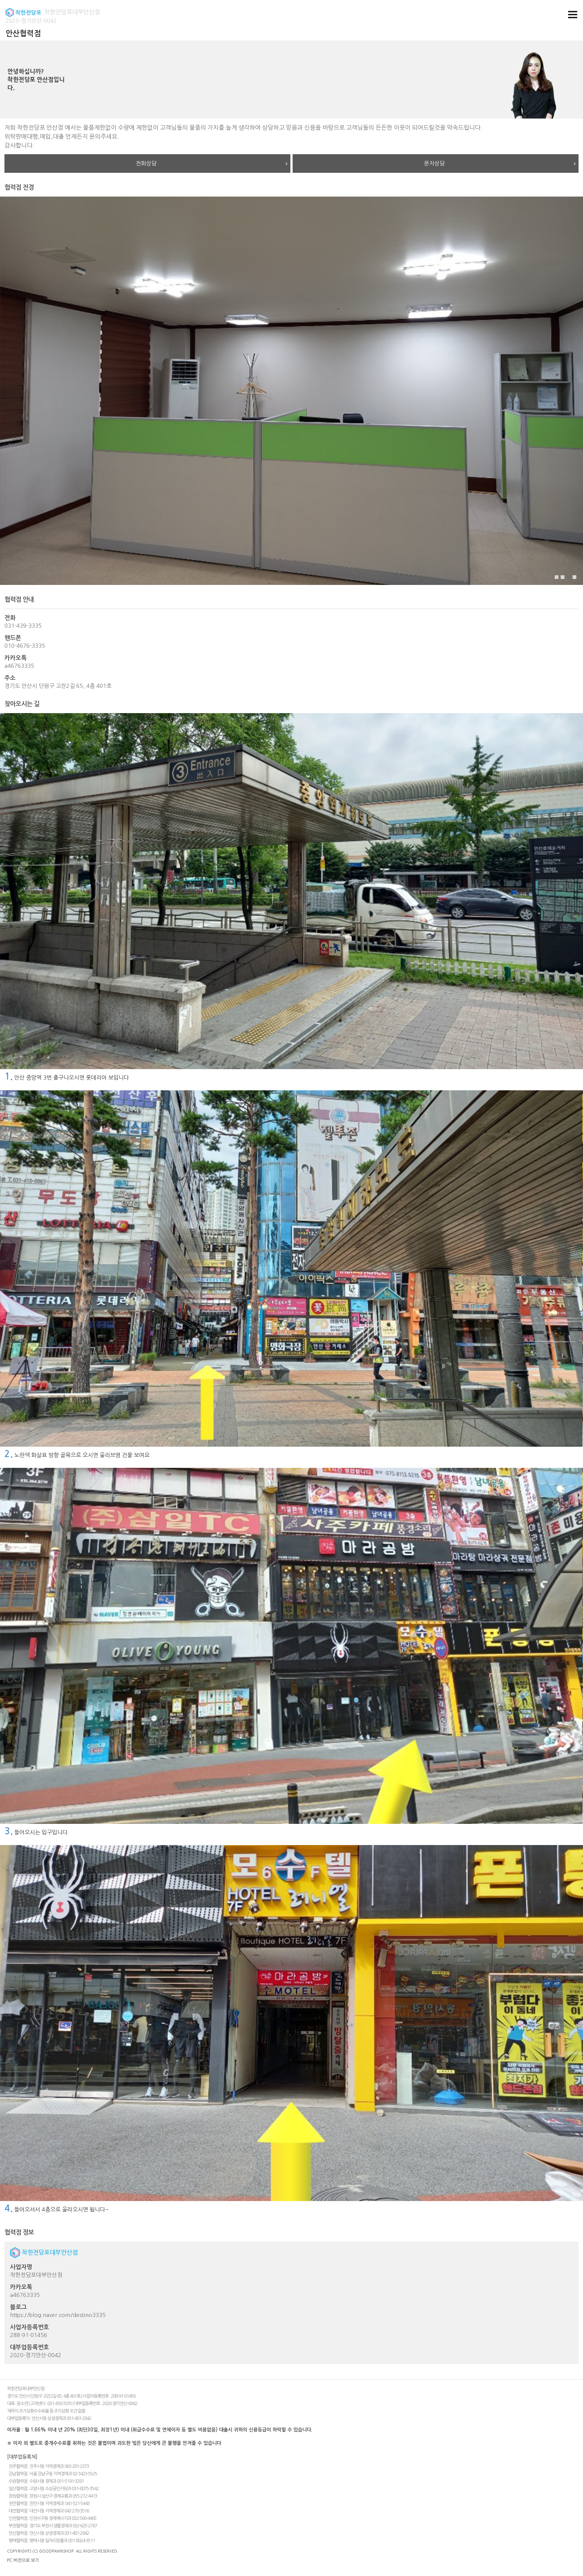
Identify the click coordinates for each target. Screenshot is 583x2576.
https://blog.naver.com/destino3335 (58, 2315)
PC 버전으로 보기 (23, 2560)
